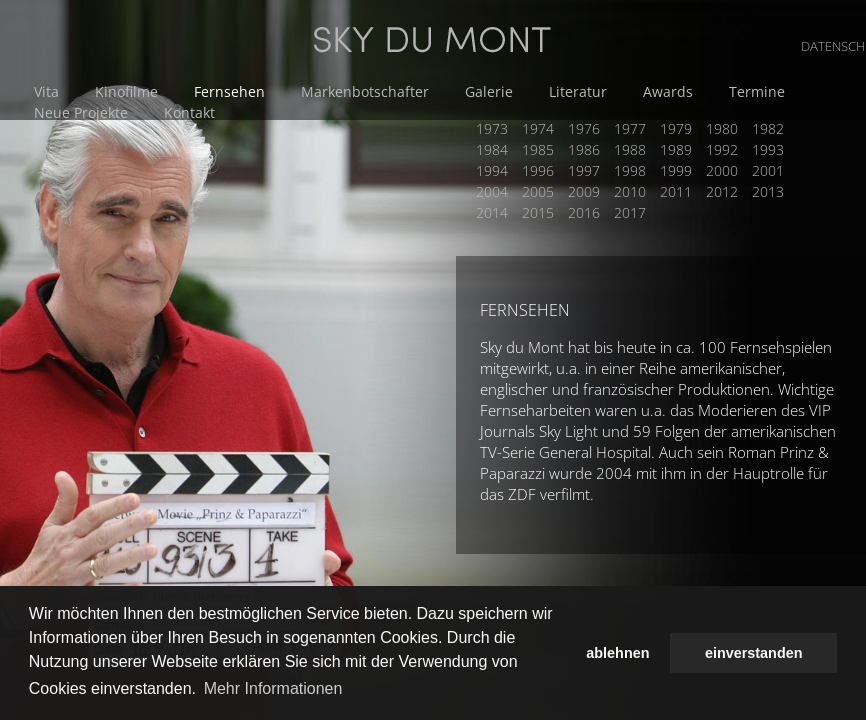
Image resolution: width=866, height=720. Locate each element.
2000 (722, 170)
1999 (676, 170)
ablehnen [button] (617, 653)
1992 (722, 149)
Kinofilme (126, 91)
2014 (492, 212)
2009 (584, 191)
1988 (630, 149)
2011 (676, 191)
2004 (492, 191)
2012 (722, 191)
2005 (538, 191)
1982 (768, 128)
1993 (768, 149)
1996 (538, 170)
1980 (722, 128)
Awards (668, 91)
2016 (584, 212)
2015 (538, 212)
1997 (584, 170)
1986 (584, 149)
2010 (630, 191)
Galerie (489, 91)
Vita (46, 91)
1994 (492, 170)
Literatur (578, 91)
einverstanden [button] (754, 653)
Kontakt (189, 112)
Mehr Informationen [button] (273, 688)
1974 (538, 128)
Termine (757, 91)
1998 (630, 170)
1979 (676, 128)
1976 (584, 128)
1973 (492, 128)
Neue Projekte (81, 112)
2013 (768, 191)
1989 (676, 149)
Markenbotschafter (365, 91)
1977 (630, 128)
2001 (768, 170)
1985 (538, 149)
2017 (630, 212)
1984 (492, 149)
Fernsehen (229, 91)
